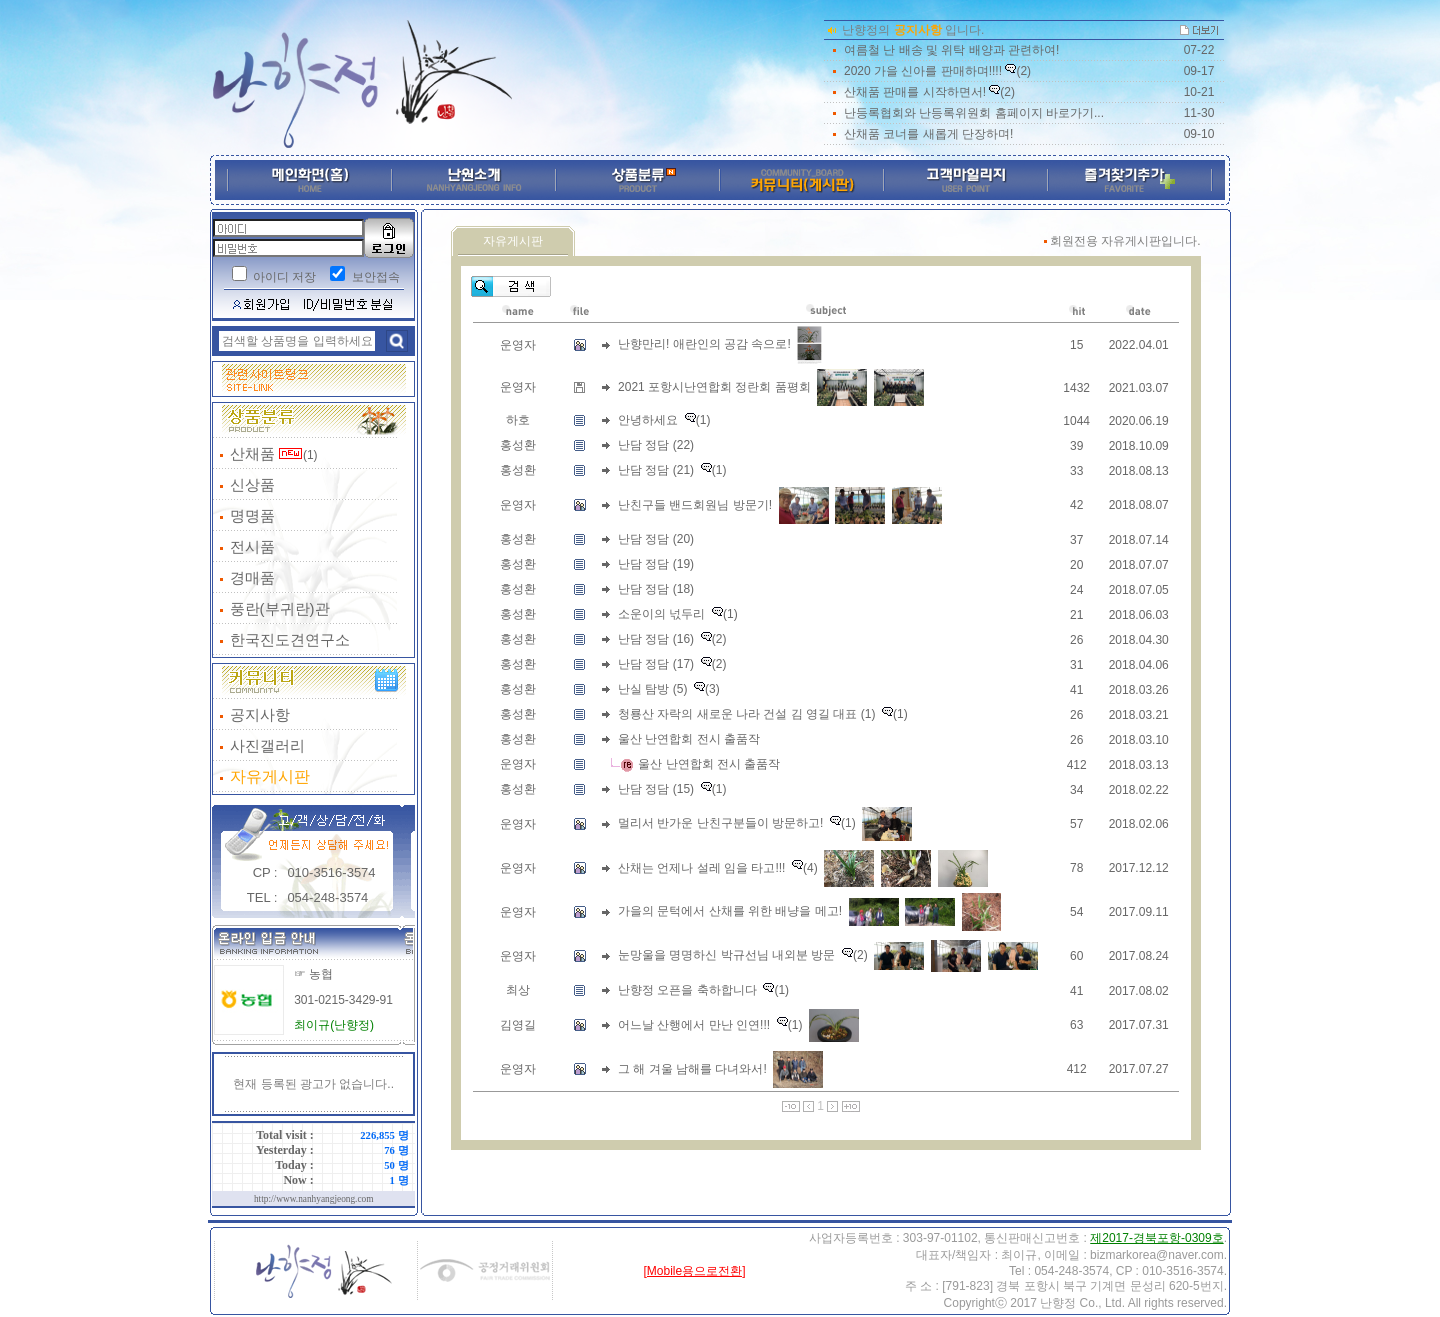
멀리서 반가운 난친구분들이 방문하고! (720, 823)
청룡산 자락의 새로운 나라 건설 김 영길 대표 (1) (746, 714)
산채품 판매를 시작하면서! (915, 92)
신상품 (252, 484)
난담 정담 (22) (656, 445)
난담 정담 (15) (656, 789)
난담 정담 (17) (656, 664)
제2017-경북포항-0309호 (1156, 1238)
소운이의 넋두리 (661, 614)
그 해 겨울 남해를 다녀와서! (692, 1068)
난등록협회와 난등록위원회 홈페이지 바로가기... (974, 113)
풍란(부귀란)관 (280, 608)
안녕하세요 (648, 420)
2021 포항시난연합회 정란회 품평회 (714, 387)
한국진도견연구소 (290, 639)
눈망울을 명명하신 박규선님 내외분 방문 (726, 955)
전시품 (252, 546)
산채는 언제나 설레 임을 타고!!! (701, 867)
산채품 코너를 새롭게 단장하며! (928, 134)
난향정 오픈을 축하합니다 (687, 990)
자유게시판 (270, 776)
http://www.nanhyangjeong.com (314, 1199)
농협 (321, 974)
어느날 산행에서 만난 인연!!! (694, 1024)
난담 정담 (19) (656, 564)
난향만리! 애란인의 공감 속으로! (704, 344)
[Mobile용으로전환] (694, 1271)
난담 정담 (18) (656, 589)
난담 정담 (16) (656, 639)
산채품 (252, 453)
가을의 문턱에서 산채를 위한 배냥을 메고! (730, 911)
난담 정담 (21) (656, 470)
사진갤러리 (267, 745)
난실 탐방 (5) (652, 689)
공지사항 (260, 714)
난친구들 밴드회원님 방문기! (695, 504)
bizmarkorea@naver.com (1157, 1255)
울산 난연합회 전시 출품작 (689, 739)
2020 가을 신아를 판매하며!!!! (923, 71)
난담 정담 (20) (656, 539)
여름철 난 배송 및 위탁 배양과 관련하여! (951, 50)
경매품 (252, 577)
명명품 (252, 515)
